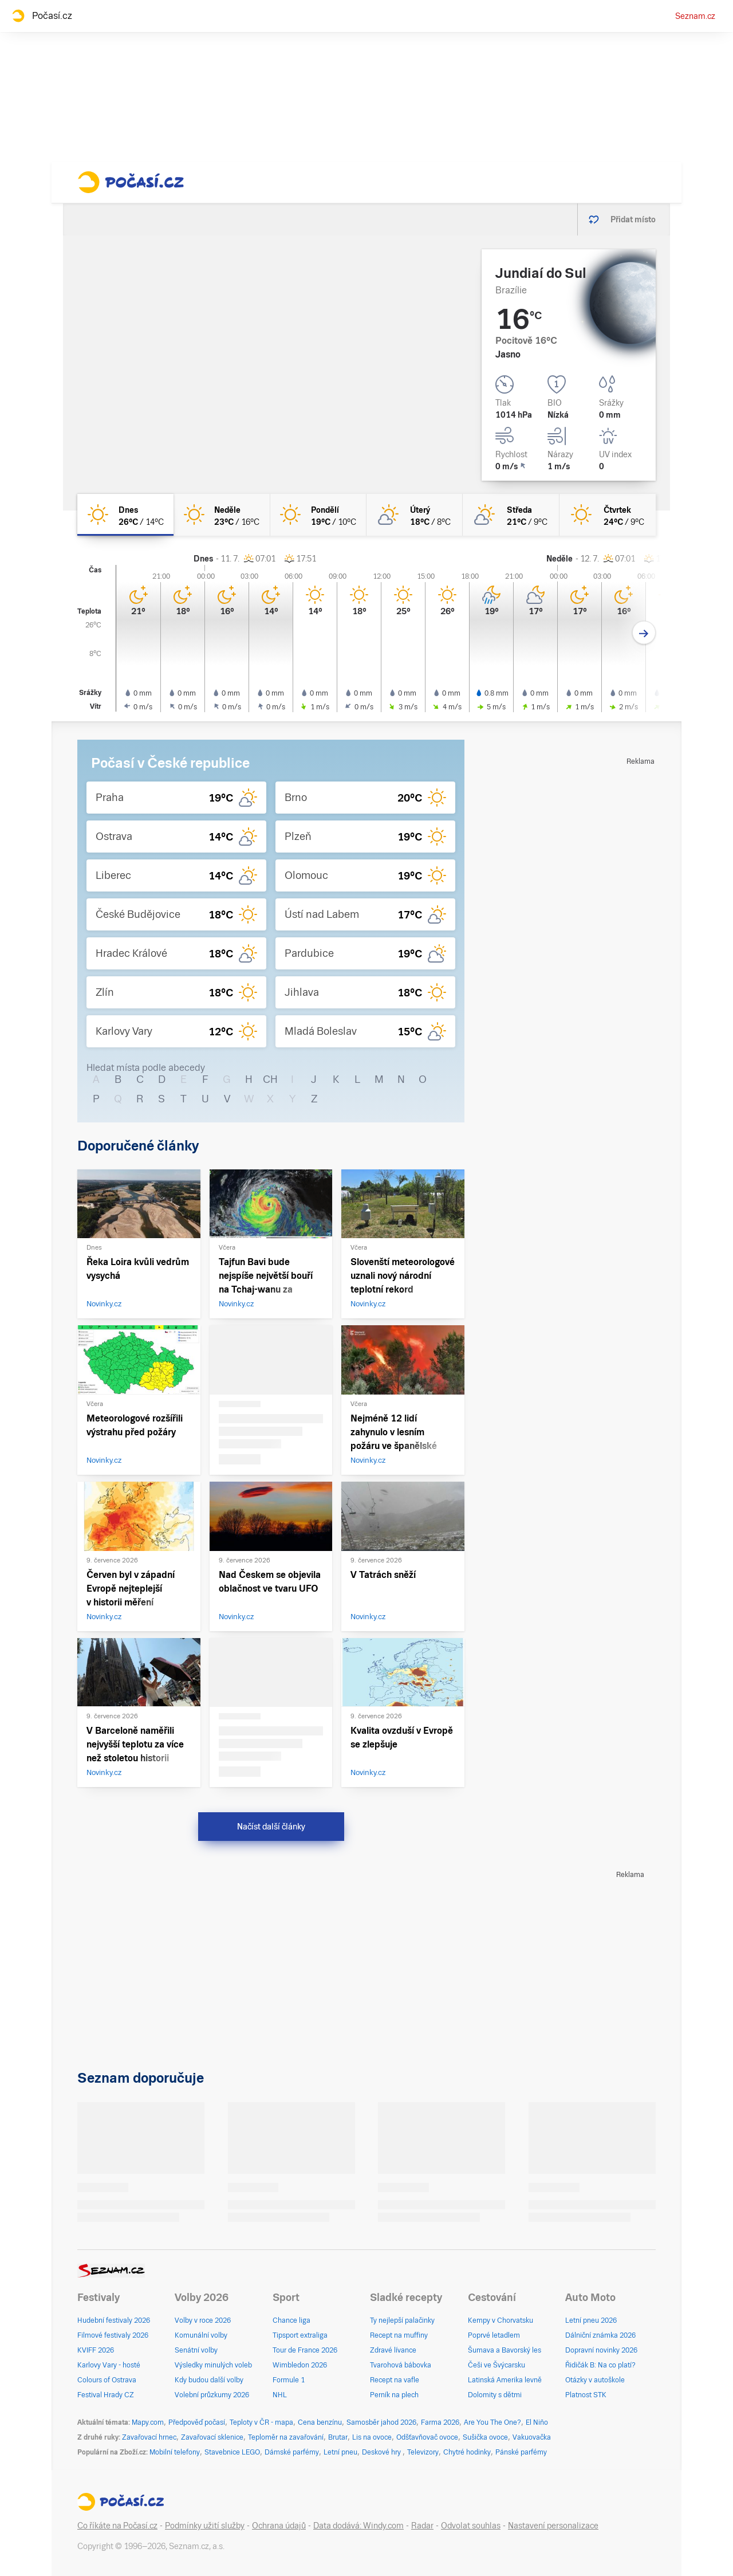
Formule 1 (289, 2380)
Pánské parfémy (521, 2452)
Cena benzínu (320, 2422)
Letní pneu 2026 (591, 2320)
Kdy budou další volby (209, 2380)
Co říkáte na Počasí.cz (117, 2525)
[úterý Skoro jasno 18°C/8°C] (414, 515)
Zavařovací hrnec (149, 2437)
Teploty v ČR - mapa (261, 2422)
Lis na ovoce (372, 2437)
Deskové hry (382, 2452)
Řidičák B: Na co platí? (600, 2365)
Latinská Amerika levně (505, 2380)
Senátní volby (196, 2350)
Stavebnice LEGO (232, 2452)
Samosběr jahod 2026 (381, 2422)
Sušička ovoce (485, 2437)
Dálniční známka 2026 (600, 2335)
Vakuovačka (532, 2437)
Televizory (423, 2452)
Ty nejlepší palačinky (402, 2320)
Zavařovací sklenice (212, 2437)
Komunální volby (201, 2335)
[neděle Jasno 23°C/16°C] (222, 515)
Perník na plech (394, 2395)
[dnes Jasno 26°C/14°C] (125, 515)
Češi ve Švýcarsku (496, 2365)
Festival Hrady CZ (105, 2395)
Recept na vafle (394, 2380)
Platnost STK (585, 2395)
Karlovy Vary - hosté (108, 2365)
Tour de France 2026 (305, 2350)
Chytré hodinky (467, 2452)
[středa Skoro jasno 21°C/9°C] (511, 515)
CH (270, 1079)
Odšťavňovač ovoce (427, 2437)
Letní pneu (340, 2452)
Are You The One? (492, 2422)
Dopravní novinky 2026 (601, 2350)
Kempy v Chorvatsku (500, 2320)
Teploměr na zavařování (286, 2437)
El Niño (537, 2422)
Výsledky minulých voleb (213, 2365)
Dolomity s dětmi (495, 2395)
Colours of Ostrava (106, 2380)
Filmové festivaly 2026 (112, 2335)
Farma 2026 (440, 2422)
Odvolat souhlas (471, 2525)
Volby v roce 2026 (203, 2320)
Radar (422, 2525)
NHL (280, 2395)
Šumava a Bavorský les (504, 2350)
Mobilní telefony (174, 2452)
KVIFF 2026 (95, 2350)
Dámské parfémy (292, 2452)
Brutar (338, 2437)
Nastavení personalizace (553, 2525)
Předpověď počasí (196, 2422)
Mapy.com (148, 2422)
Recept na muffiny (399, 2335)
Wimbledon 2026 (300, 2365)
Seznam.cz (695, 16)
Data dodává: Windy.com (358, 2525)
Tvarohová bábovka (400, 2365)
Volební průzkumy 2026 (212, 2395)
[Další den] (644, 633)
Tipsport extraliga (300, 2335)
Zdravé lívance (393, 2350)
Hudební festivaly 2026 (113, 2320)
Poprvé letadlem (494, 2335)
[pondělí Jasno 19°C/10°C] (318, 515)
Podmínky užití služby (205, 2525)
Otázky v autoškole (595, 2380)
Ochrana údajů (279, 2525)
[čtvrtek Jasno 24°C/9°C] (607, 515)
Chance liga (291, 2320)
